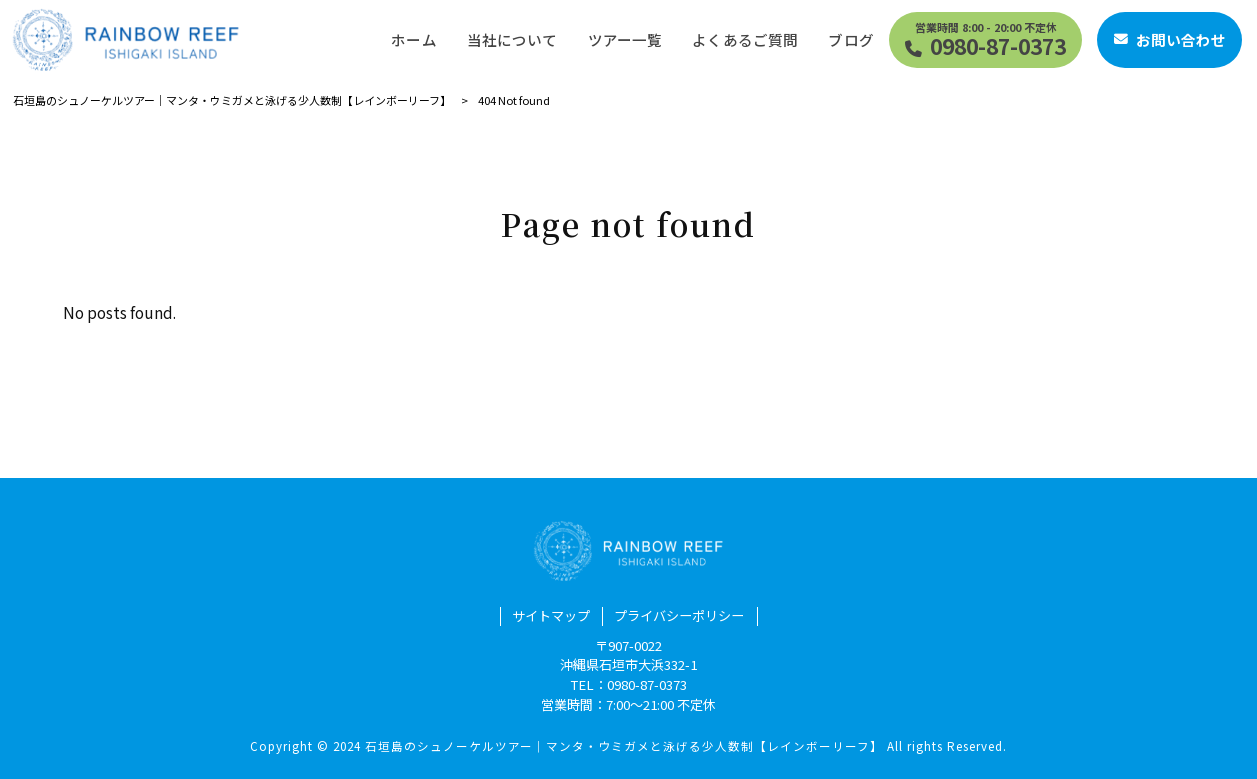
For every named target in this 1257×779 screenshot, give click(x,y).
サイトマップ (551, 616)
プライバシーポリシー (679, 616)
